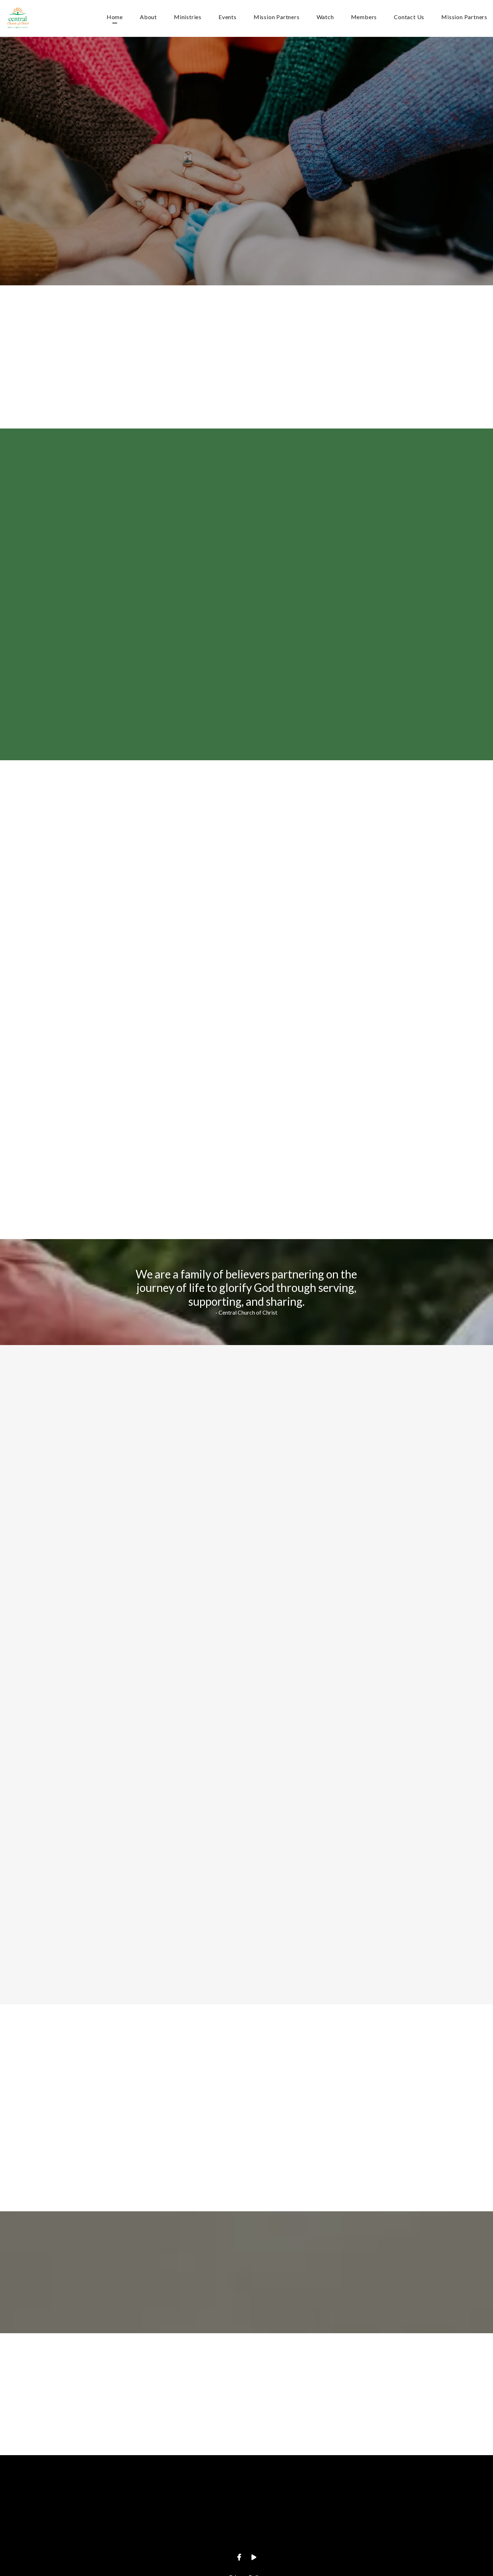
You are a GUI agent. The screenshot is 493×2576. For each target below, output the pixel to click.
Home (115, 17)
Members (364, 17)
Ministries (188, 17)
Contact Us (409, 17)
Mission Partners (277, 17)
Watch (325, 17)
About (148, 17)
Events (228, 17)
